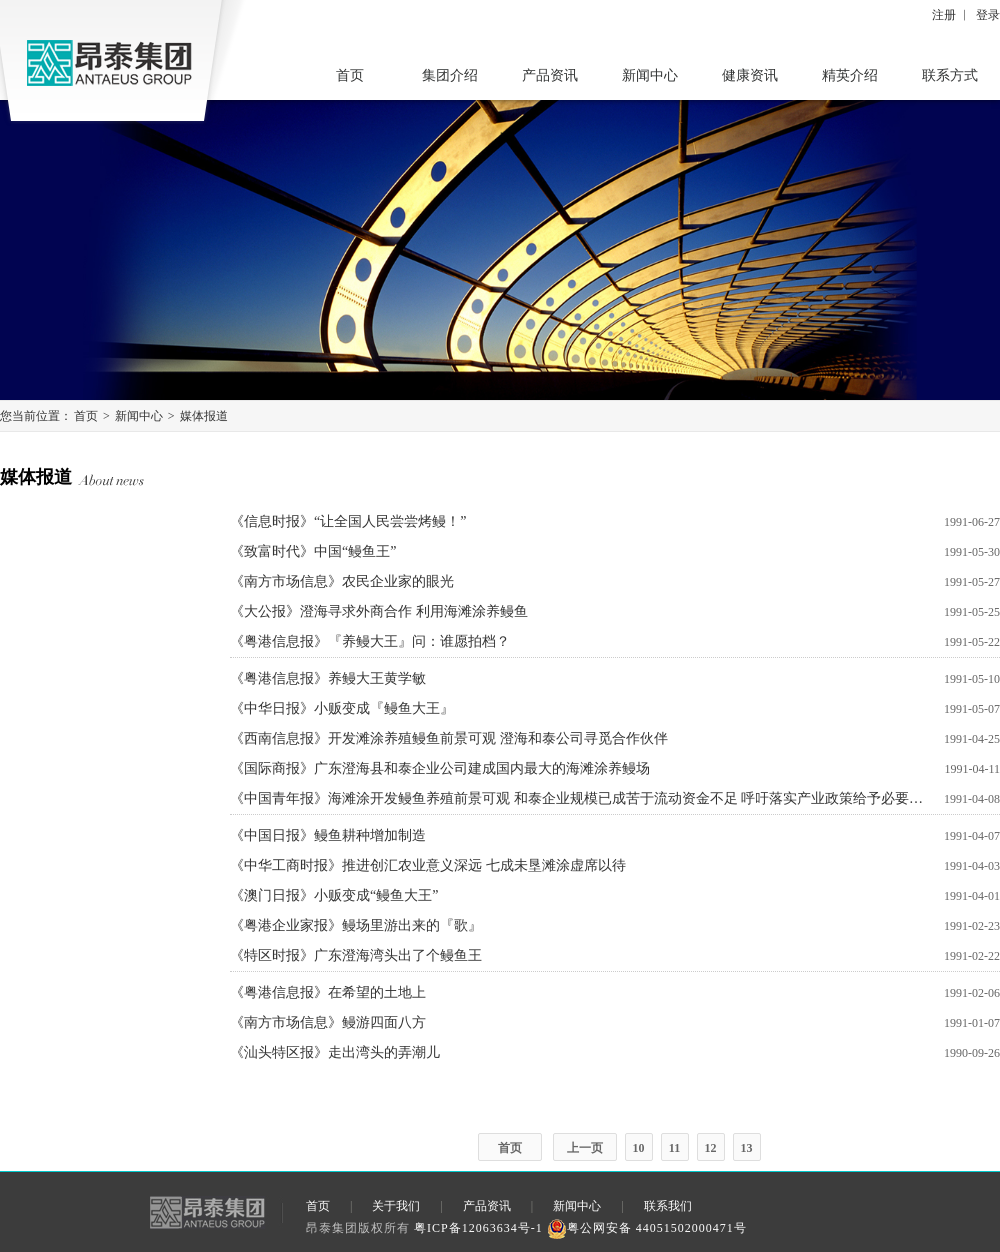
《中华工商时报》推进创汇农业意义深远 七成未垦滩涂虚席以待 (428, 865)
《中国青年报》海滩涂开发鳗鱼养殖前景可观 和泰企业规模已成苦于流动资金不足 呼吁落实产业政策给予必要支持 (580, 798)
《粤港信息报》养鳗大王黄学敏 (328, 678)
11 (674, 1148)
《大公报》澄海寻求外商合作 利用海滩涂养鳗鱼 (379, 611)
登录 (988, 15)
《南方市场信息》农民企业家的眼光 (342, 581)
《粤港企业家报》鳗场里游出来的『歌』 (356, 925)
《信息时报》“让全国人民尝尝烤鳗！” (348, 521)
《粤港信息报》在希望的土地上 (328, 992)
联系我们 (668, 1206)
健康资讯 (750, 75)
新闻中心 (650, 75)
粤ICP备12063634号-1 (478, 1228)
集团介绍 (450, 75)
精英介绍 (850, 75)
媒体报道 (204, 416)
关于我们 (396, 1206)
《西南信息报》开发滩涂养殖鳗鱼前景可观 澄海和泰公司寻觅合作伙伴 (449, 738)
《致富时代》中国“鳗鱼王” (313, 551)
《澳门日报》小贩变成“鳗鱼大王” (334, 895)
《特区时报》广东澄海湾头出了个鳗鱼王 (356, 955)
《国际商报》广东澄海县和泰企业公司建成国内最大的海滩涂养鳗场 (440, 768)
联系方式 (950, 75)
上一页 (585, 1148)
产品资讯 (550, 75)
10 (639, 1148)
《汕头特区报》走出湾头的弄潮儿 (335, 1052)
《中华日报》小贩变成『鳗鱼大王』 (342, 708)
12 (711, 1148)
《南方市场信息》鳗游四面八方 (328, 1022)
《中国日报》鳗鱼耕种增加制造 (328, 835)
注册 (944, 15)
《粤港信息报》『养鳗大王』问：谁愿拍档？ (370, 641)
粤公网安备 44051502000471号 (647, 1228)
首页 (350, 75)
